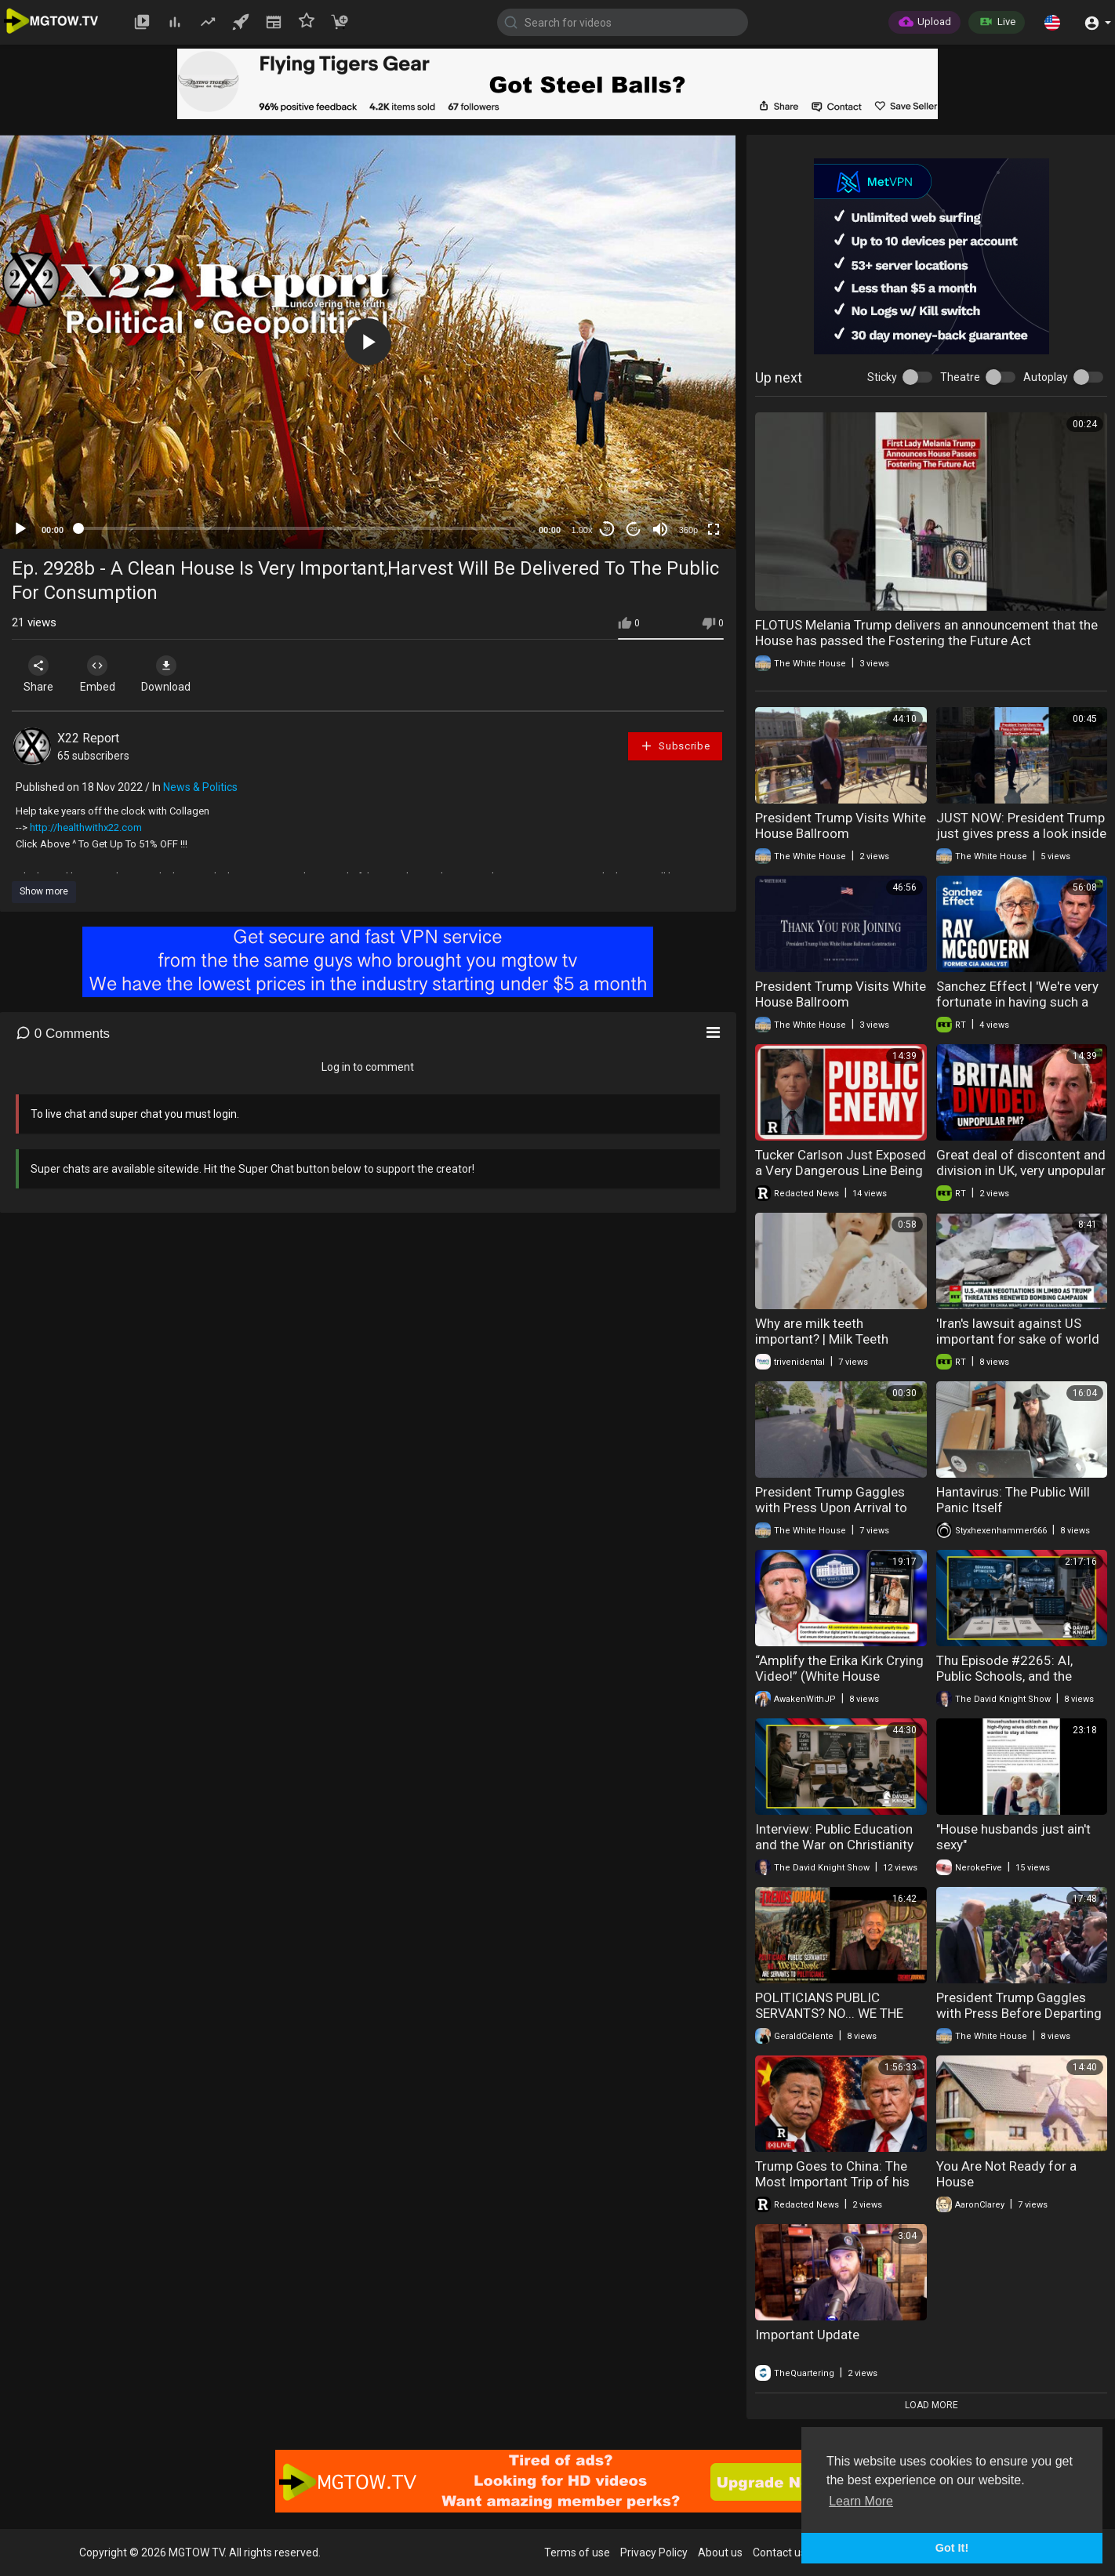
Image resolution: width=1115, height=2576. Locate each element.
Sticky (882, 377)
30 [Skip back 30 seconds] (607, 528)
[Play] (20, 529)
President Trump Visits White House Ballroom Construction (840, 833)
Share (41, 674)
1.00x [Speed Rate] (582, 530)
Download (177, 674)
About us (720, 2552)
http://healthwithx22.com (86, 827)
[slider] (301, 528)
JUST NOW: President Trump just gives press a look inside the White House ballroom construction (1021, 841)
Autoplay (1045, 377)
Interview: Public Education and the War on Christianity (834, 1836)
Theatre (960, 377)
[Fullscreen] (713, 529)
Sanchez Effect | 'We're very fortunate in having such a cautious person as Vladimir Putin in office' (1018, 1009)
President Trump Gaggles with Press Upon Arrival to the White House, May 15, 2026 (831, 1515)
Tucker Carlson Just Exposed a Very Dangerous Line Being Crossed (840, 1170)
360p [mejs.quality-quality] (688, 530)
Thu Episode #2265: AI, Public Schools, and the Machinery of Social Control (1017, 1676)
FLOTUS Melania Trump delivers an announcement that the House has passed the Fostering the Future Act (926, 632)
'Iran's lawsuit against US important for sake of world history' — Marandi (1017, 1338)
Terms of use (577, 2552)
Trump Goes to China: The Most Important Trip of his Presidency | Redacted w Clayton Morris (832, 2189)
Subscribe (675, 746)
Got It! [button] (951, 2548)
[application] (367, 342)
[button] (1052, 22)
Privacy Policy (654, 2552)
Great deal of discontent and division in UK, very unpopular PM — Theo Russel (1021, 1170)
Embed (104, 674)
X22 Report (88, 738)
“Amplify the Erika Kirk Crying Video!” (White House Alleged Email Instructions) (839, 1676)
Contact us (779, 2552)
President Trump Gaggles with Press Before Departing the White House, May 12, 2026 (1019, 2021)
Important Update (807, 2334)
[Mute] (660, 529)
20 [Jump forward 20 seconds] (633, 528)
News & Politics (200, 787)
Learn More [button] (861, 2501)
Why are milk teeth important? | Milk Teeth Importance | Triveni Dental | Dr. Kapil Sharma (836, 1346)
